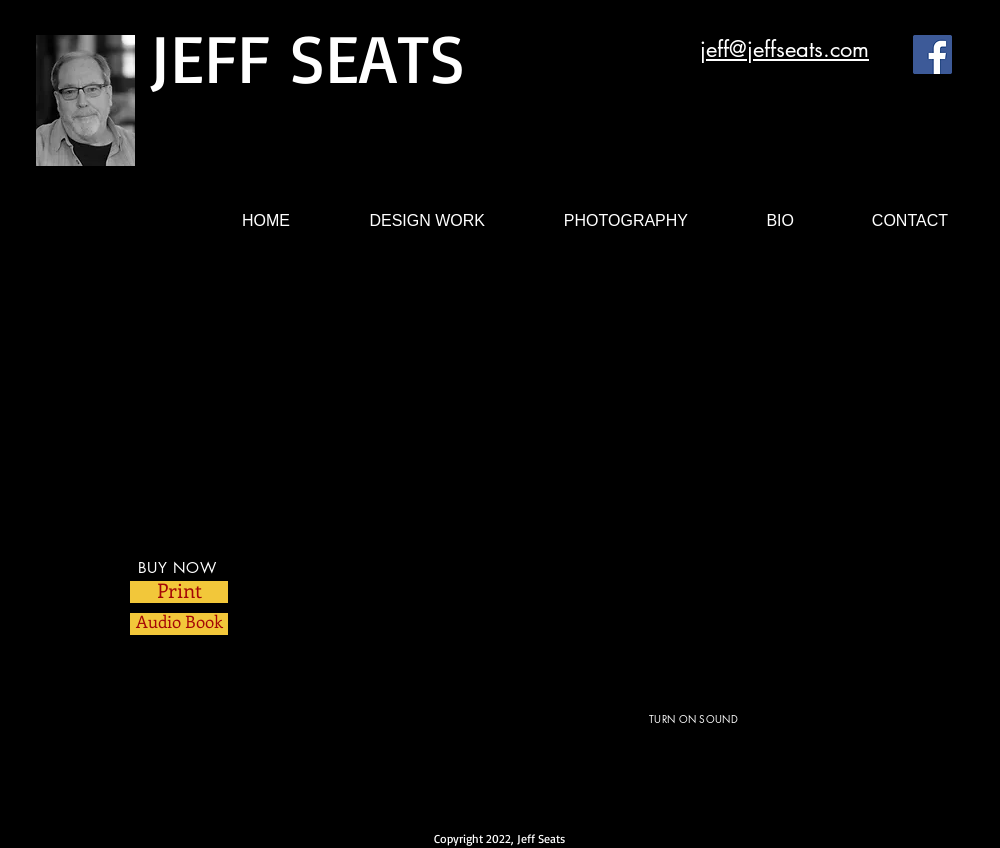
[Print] (179, 592)
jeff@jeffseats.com (784, 49)
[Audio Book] (179, 624)
